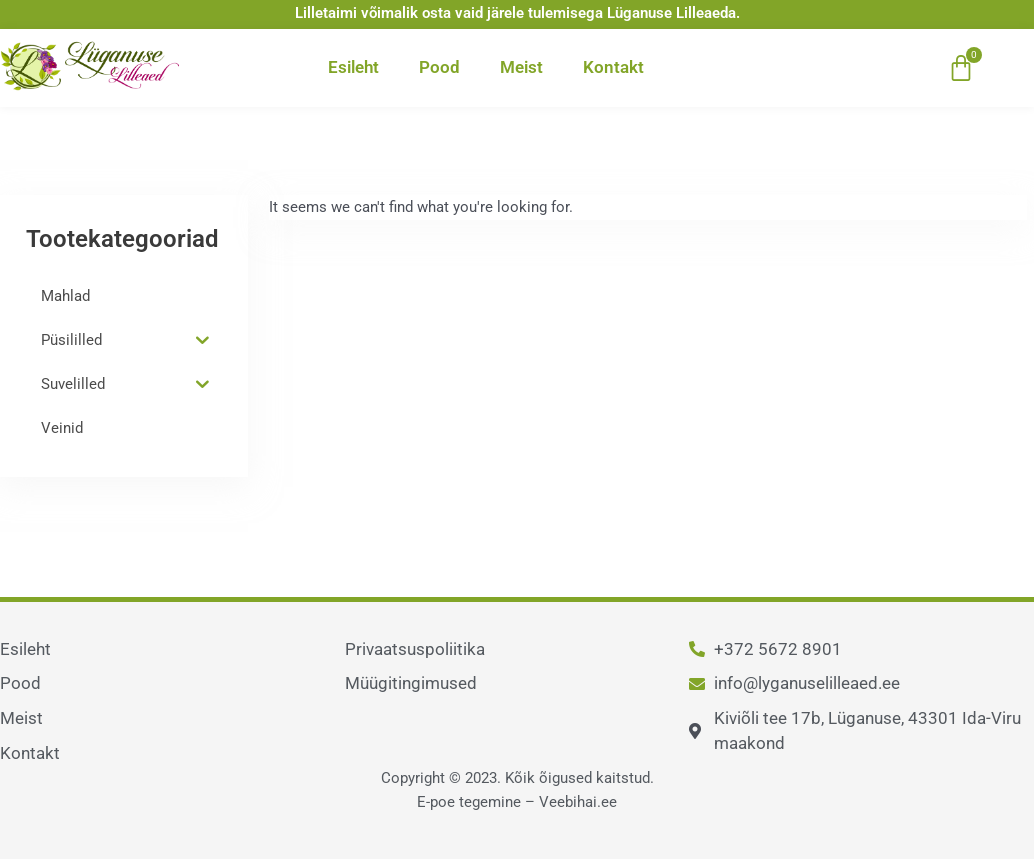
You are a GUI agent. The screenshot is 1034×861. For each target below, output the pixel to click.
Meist (521, 67)
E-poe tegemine (469, 802)
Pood (439, 67)
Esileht (353, 67)
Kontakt (613, 67)
